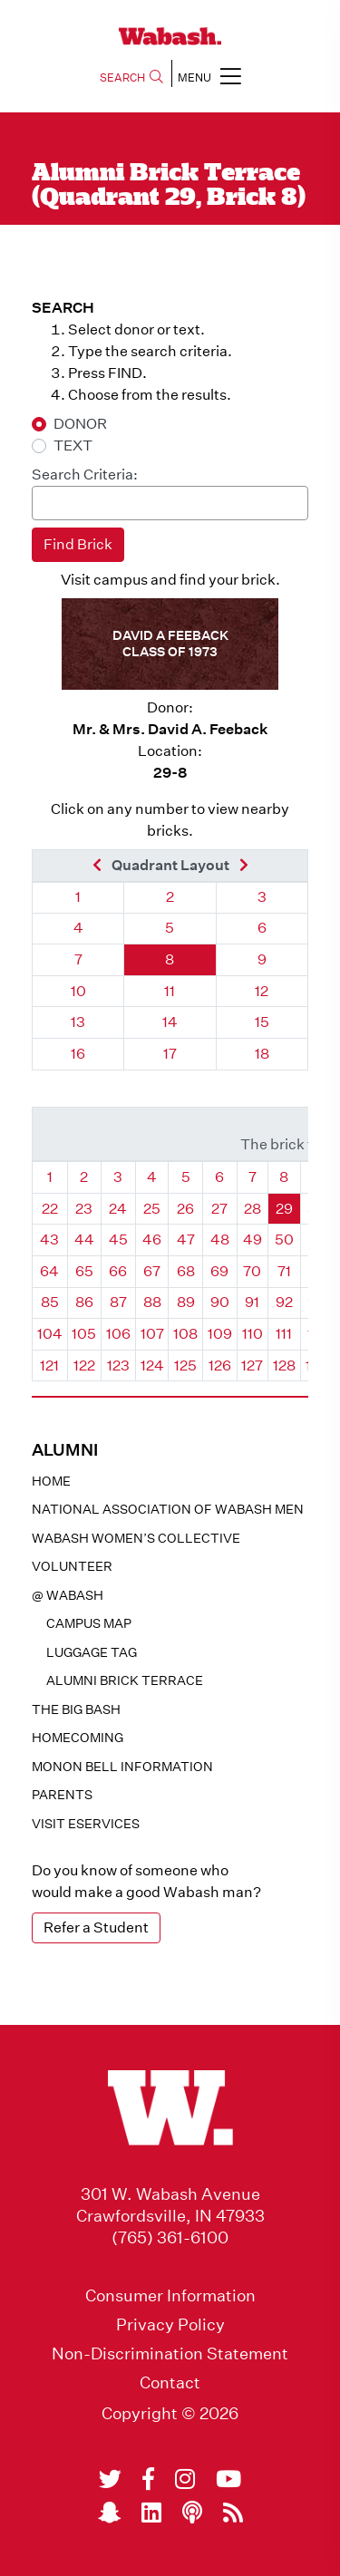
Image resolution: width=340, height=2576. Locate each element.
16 (78, 1053)
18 (262, 1053)
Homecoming (77, 1737)
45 (118, 1239)
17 (170, 1053)
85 (50, 1302)
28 (252, 1208)
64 (49, 1271)
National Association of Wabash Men (168, 1509)
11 (169, 991)
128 (284, 1365)
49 (252, 1239)
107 (152, 1333)
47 (186, 1239)
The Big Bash (76, 1709)
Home (51, 1481)
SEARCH (131, 77)
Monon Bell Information (122, 1766)
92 (284, 1302)
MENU (209, 75)
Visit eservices (86, 1824)
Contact (170, 2383)
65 (84, 1271)
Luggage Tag (91, 1652)
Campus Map (88, 1623)
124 (152, 1365)
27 (219, 1208)
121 (49, 1365)
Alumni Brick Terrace (124, 1680)
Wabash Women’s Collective (136, 1538)
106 (118, 1333)
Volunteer (72, 1566)
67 (151, 1271)
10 (78, 991)
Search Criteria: (85, 474)
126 (220, 1365)
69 (219, 1271)
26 (185, 1208)
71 (284, 1271)
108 (185, 1333)
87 (118, 1302)
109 (220, 1333)
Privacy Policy (170, 2325)
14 (170, 1022)
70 (252, 1271)
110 (252, 1333)
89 (186, 1302)
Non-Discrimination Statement (170, 2354)
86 (84, 1302)
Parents (62, 1795)
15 (262, 1022)
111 (284, 1333)
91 (252, 1302)
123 (118, 1365)
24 (118, 1208)
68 (186, 1271)
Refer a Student (96, 1927)
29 (284, 1208)
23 (83, 1208)
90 (219, 1302)
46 (151, 1239)
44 (84, 1239)
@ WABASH (67, 1595)
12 (261, 991)
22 (50, 1208)
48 (219, 1239)
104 (50, 1333)
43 (49, 1239)
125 (185, 1365)
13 (78, 1022)
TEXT (72, 445)
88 (152, 1302)
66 (118, 1271)
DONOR (80, 423)
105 (84, 1333)
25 (151, 1208)
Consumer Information (170, 2296)
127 (252, 1365)
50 (284, 1239)
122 (84, 1365)
